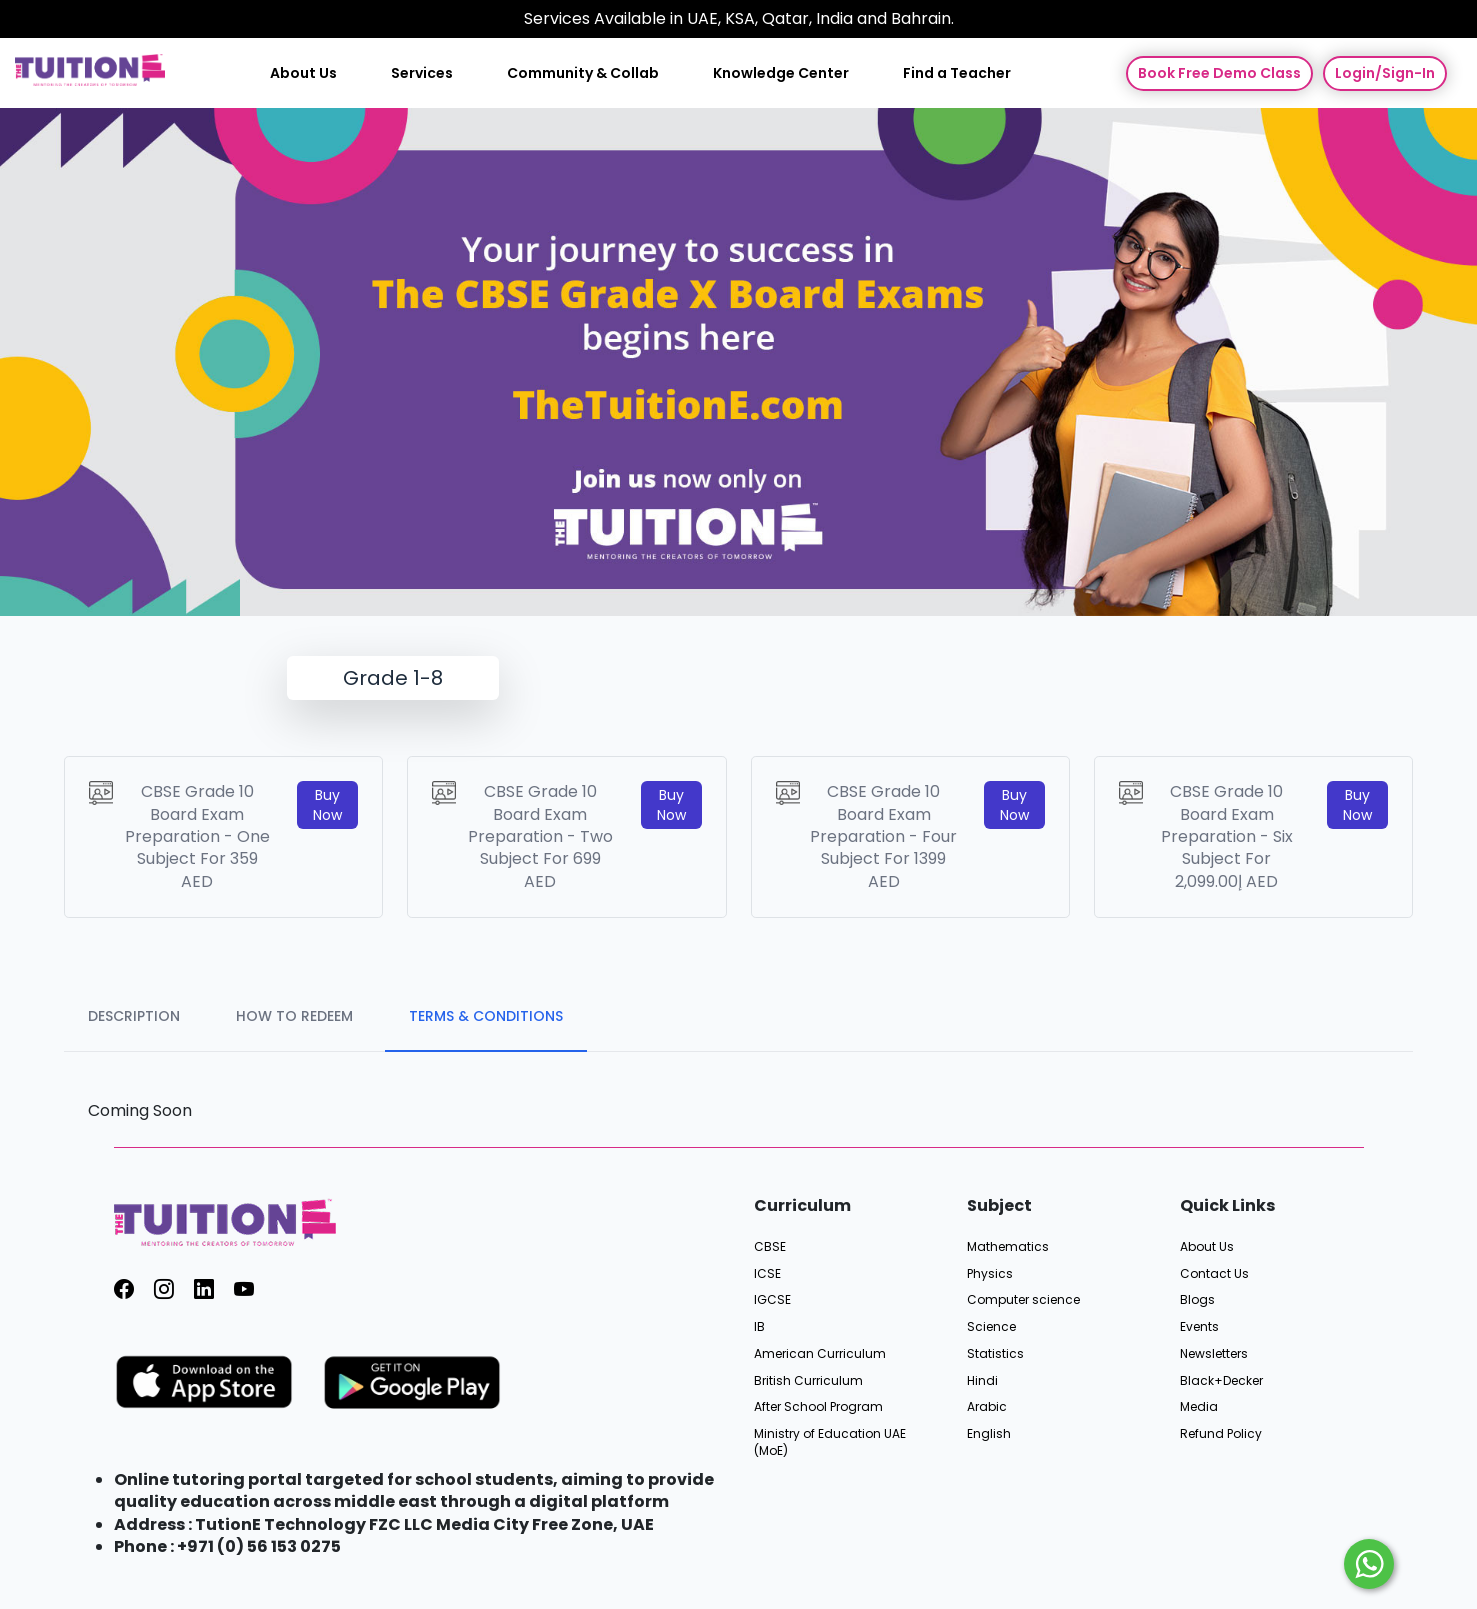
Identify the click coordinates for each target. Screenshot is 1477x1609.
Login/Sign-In (1385, 73)
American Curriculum (820, 1354)
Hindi (982, 1381)
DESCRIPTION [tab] (134, 1016)
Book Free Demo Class (1219, 73)
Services (422, 73)
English (989, 1434)
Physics (990, 1274)
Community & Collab (583, 73)
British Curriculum (808, 1381)
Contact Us (1214, 1274)
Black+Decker (1221, 1381)
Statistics (995, 1354)
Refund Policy (1221, 1434)
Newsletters (1214, 1354)
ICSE (767, 1274)
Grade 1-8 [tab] (393, 678)
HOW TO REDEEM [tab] (294, 1016)
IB (759, 1327)
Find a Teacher (957, 73)
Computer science (1023, 1300)
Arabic (987, 1407)
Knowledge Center (781, 73)
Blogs (1197, 1300)
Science (991, 1327)
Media (1199, 1407)
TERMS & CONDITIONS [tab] (486, 1016)
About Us (303, 73)
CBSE (770, 1247)
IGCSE (772, 1300)
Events (1199, 1327)
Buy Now (327, 805)
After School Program (818, 1407)
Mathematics (1008, 1247)
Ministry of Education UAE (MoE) (830, 1442)
